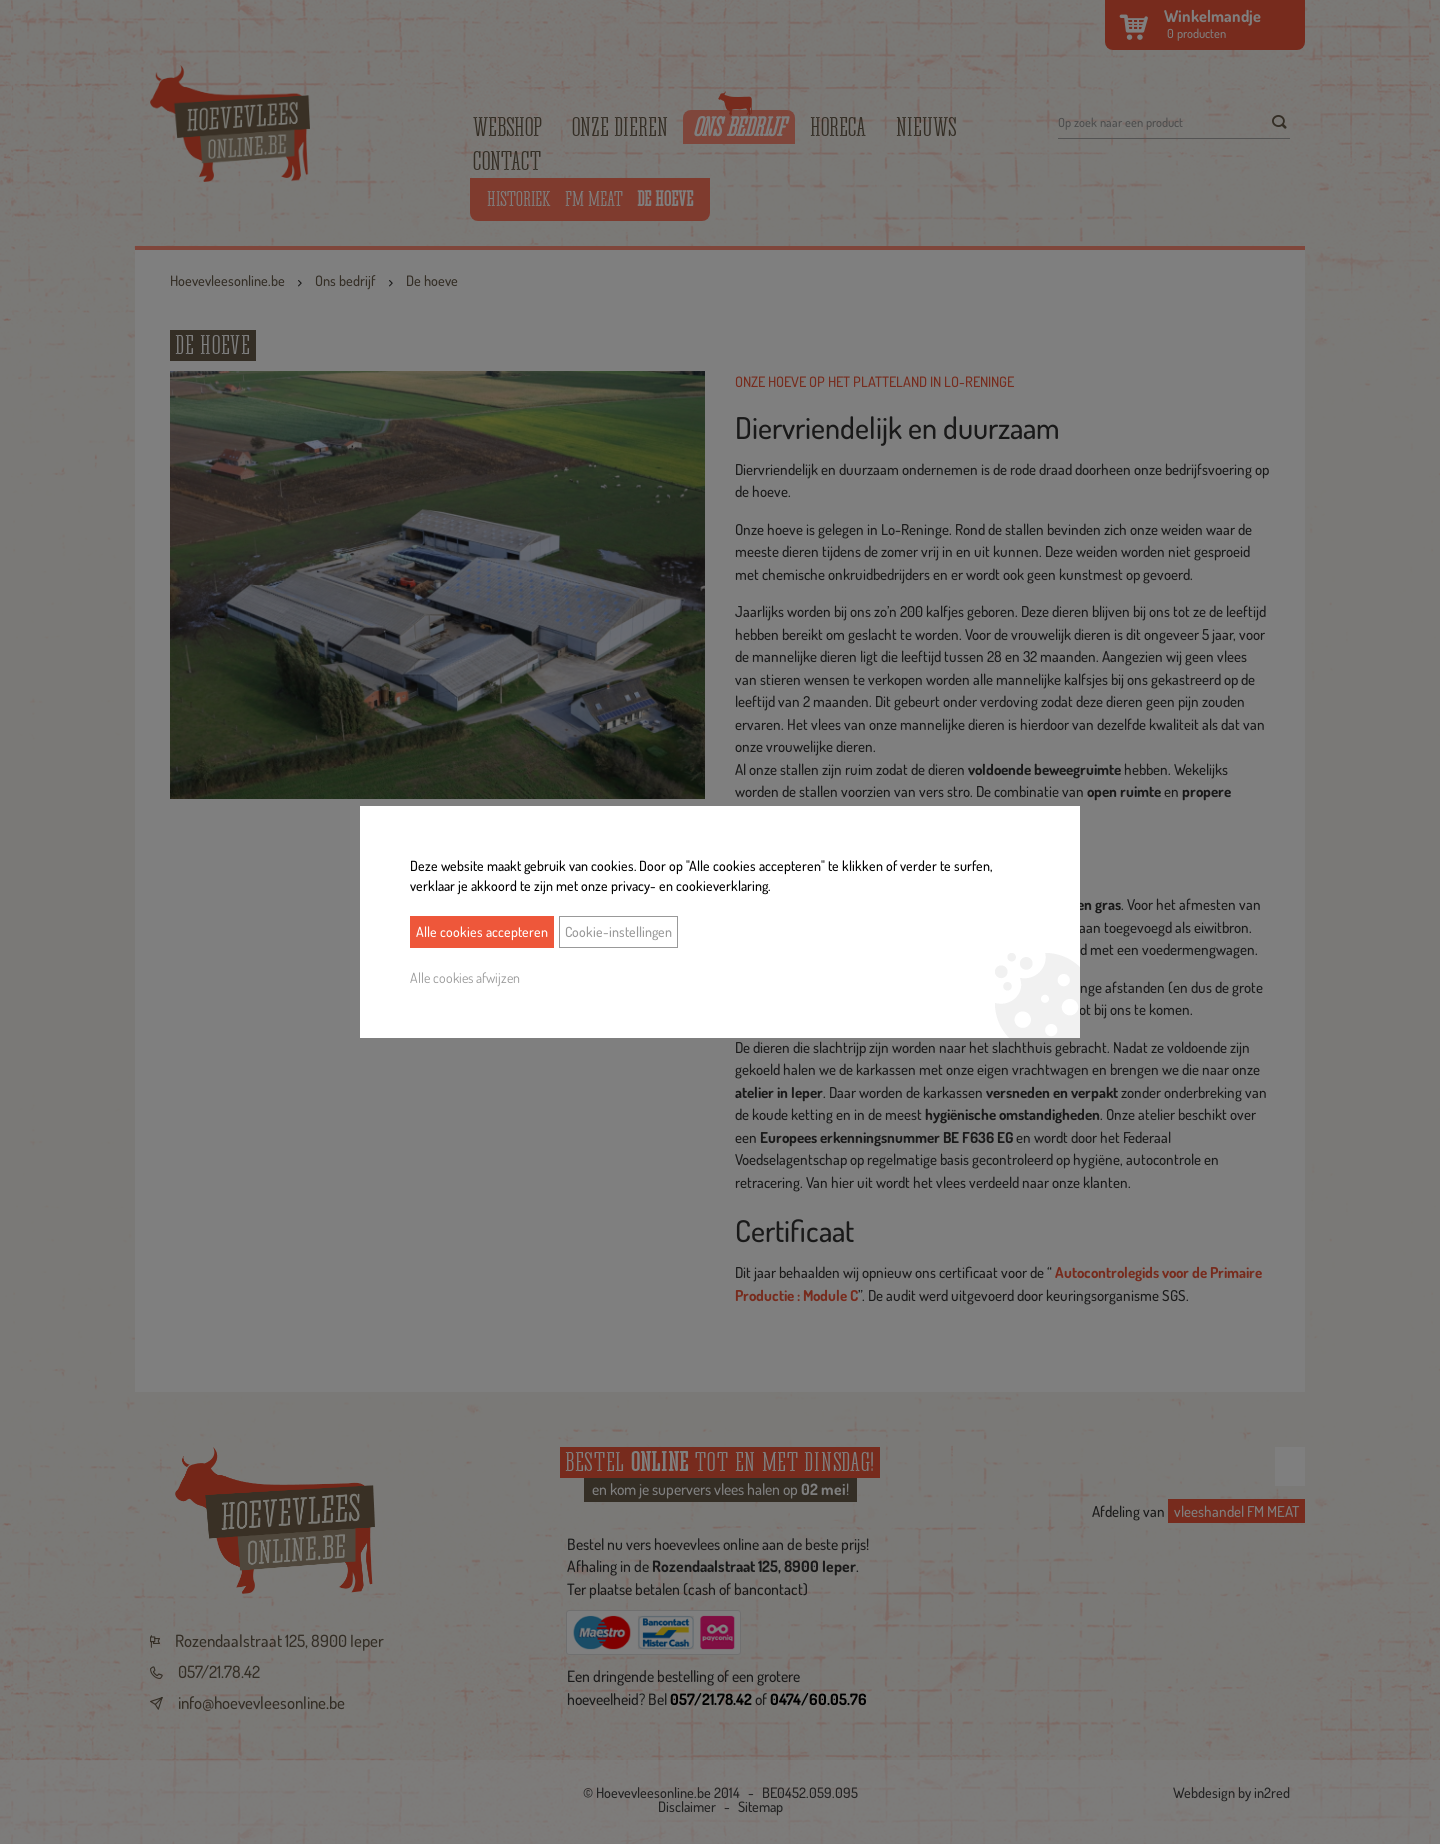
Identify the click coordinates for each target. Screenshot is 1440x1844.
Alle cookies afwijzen (465, 977)
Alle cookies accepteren (482, 931)
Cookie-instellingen (618, 931)
